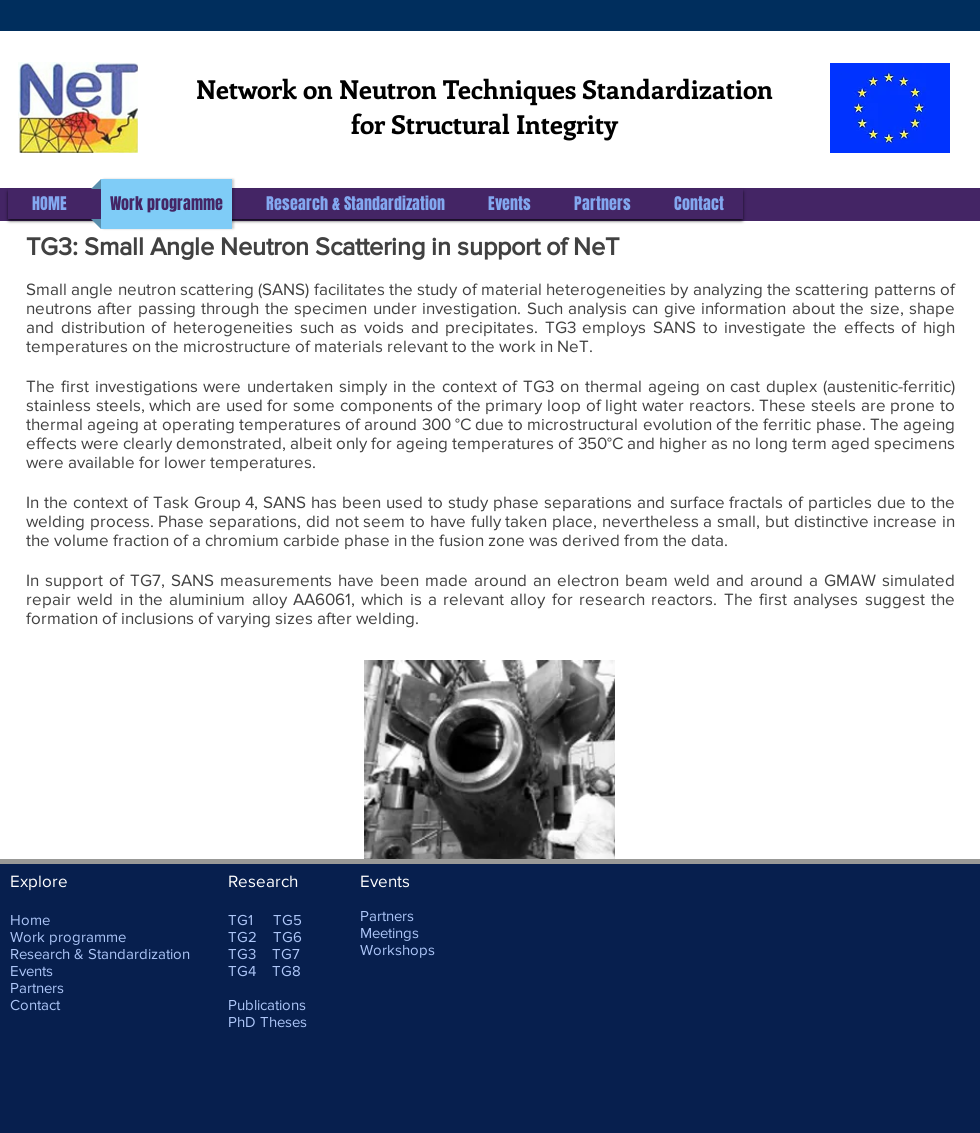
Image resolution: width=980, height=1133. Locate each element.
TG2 (242, 936)
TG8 (286, 970)
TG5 (287, 919)
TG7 (286, 953)
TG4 (242, 970)
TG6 (287, 936)
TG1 (240, 919)
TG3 (242, 953)
